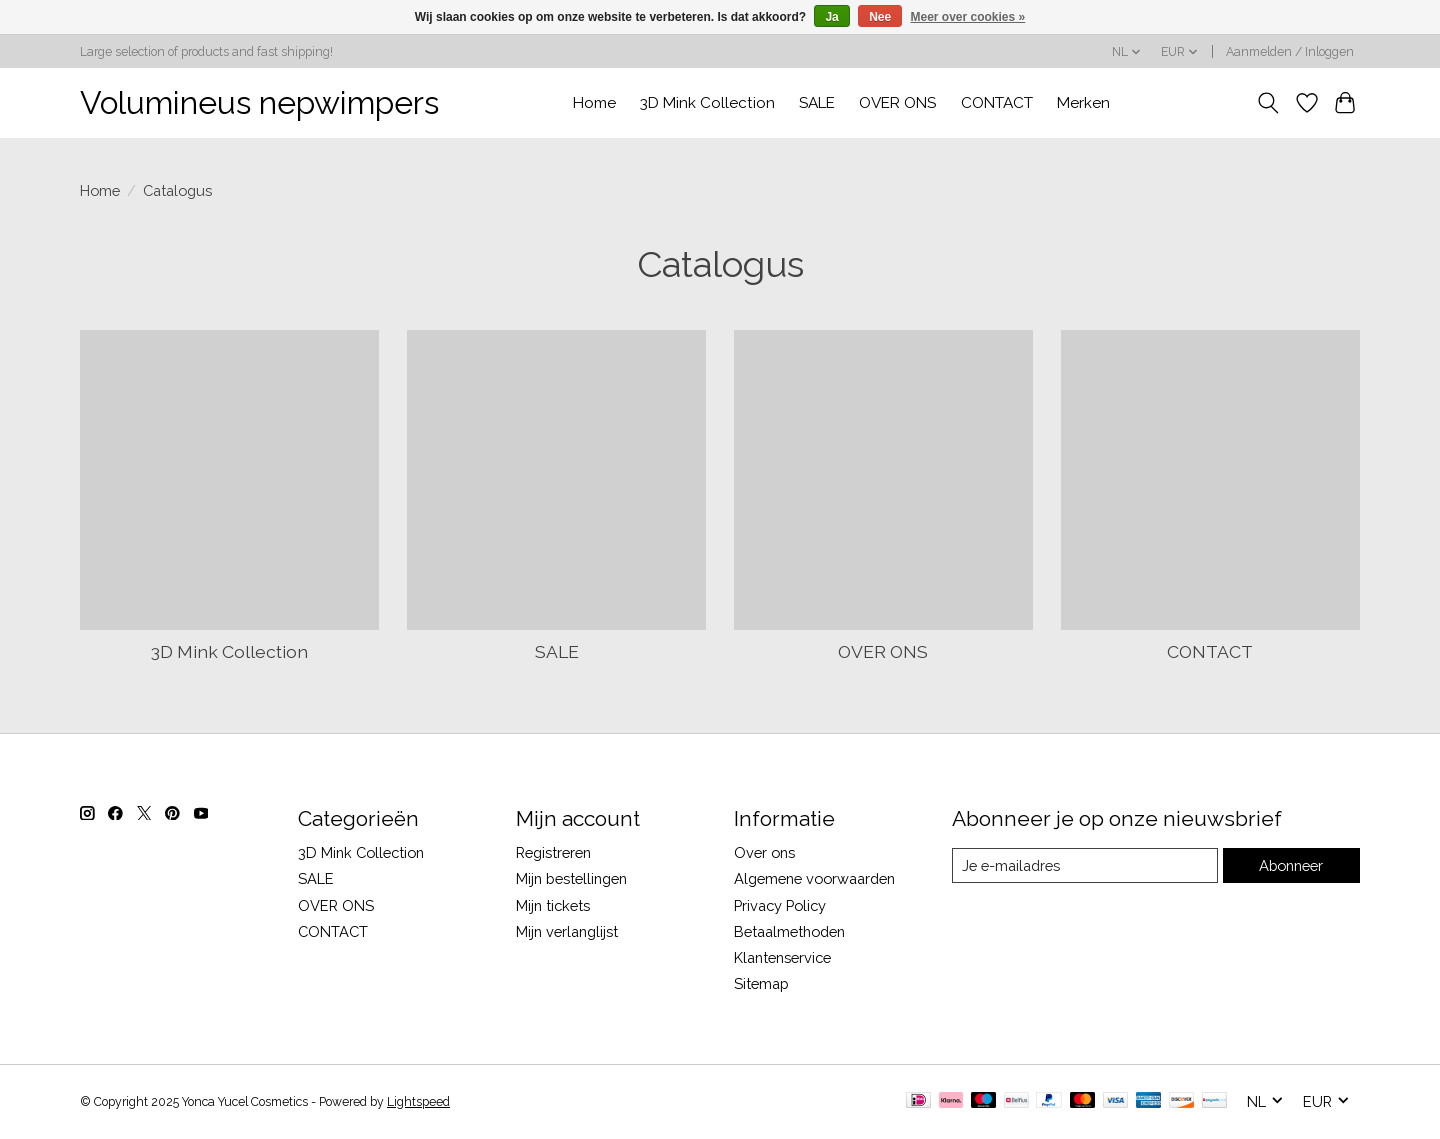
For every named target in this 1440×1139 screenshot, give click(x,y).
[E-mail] (1084, 866)
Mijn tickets (553, 905)
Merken (1083, 103)
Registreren (553, 852)
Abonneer (1290, 865)
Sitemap (761, 983)
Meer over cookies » (968, 17)
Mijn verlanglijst (567, 931)
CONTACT (997, 103)
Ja (831, 17)
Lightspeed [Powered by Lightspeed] (418, 1102)
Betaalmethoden (789, 931)
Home (594, 103)
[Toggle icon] (1268, 103)
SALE (817, 103)
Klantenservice (782, 957)
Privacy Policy (780, 905)
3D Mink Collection (707, 103)
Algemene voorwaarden (814, 878)
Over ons (764, 852)
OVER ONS (897, 103)
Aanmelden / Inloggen (1290, 52)
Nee (880, 17)
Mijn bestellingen (571, 878)
